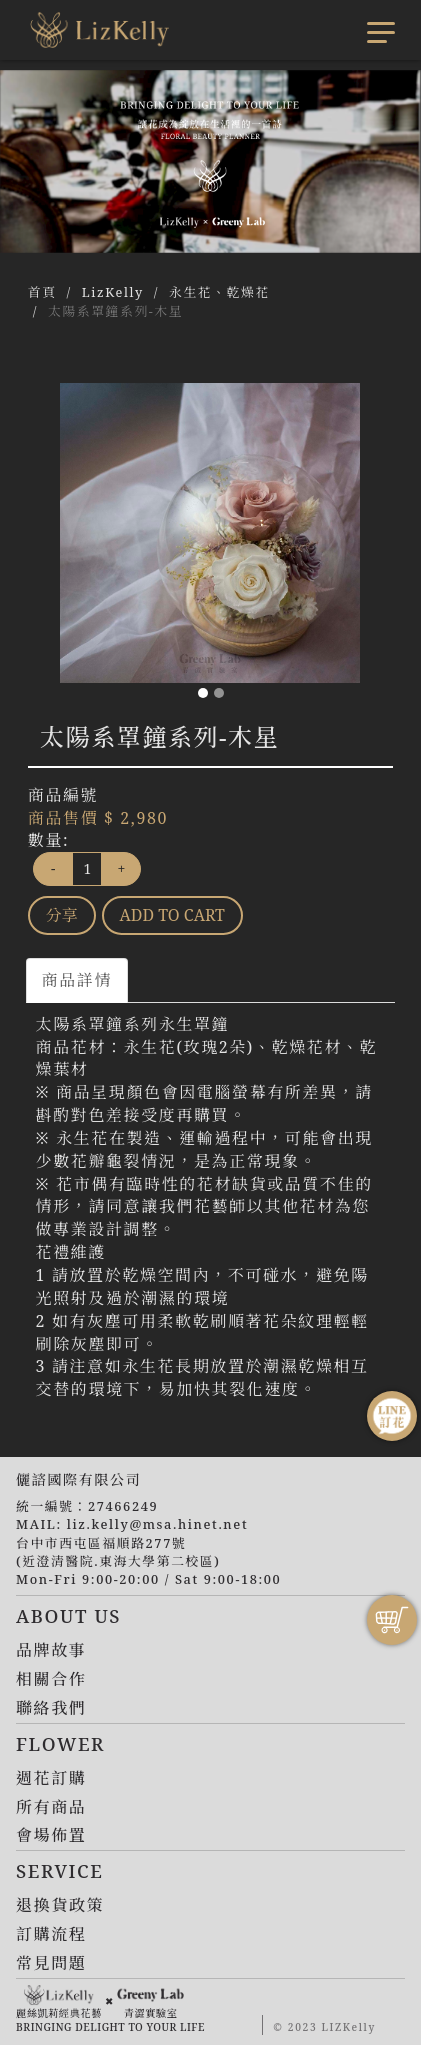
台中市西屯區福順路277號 (101, 1543)
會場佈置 (51, 1835)
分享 (62, 915)
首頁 (42, 292)
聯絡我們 (51, 1708)
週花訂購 (51, 1778)
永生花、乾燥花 (219, 292)
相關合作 (51, 1679)
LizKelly (113, 292)
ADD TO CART (172, 915)
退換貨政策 (60, 1905)
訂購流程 (51, 1934)
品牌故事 (51, 1650)
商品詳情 (77, 980)
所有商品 (51, 1807)
